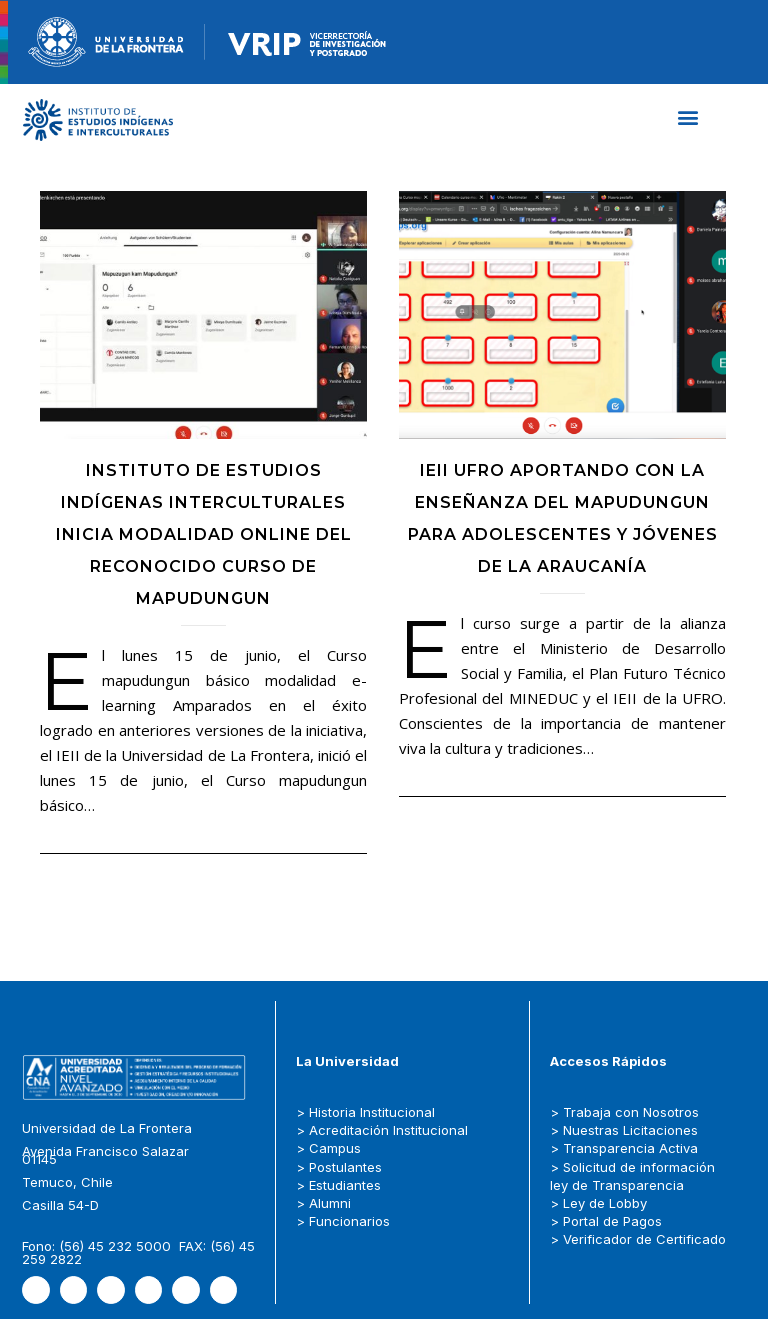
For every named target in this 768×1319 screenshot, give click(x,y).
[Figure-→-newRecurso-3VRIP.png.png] (205, 42)
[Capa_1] (98, 120)
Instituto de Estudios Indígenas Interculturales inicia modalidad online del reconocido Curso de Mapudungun (204, 532)
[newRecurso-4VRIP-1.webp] (307, 42)
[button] (688, 117)
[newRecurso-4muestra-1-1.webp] (106, 42)
